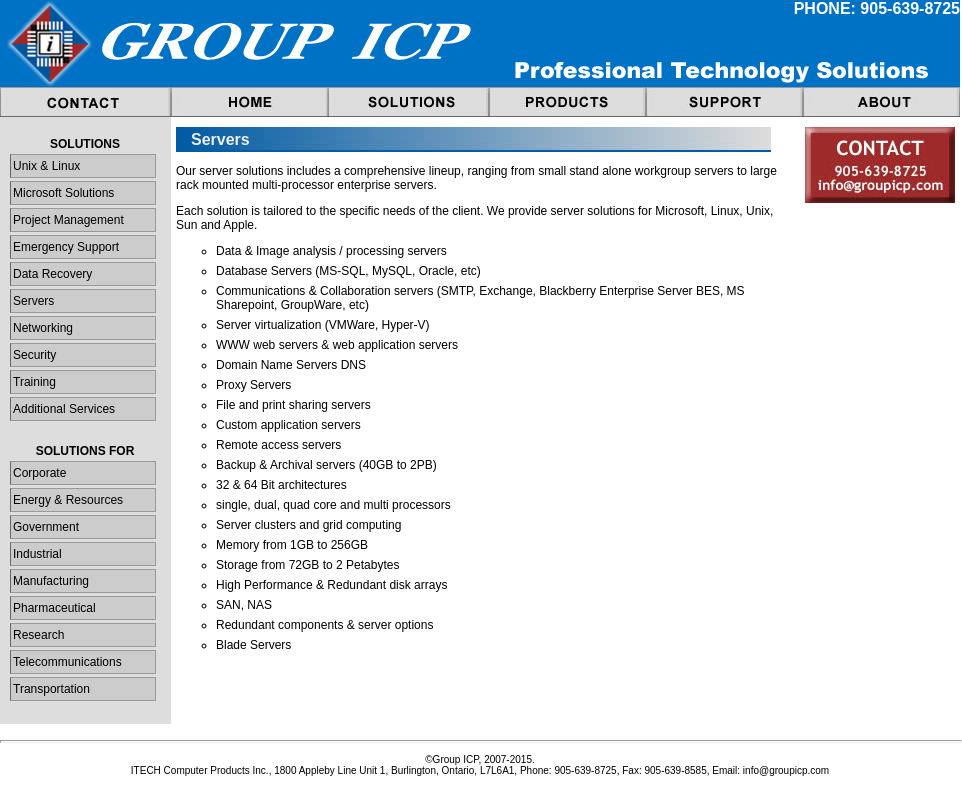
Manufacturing (51, 581)
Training (34, 382)
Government (46, 527)
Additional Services (64, 409)
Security (34, 355)
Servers (33, 301)
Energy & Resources (68, 500)
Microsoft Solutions (63, 193)
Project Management (68, 220)
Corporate (39, 473)
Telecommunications (67, 662)
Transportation (51, 689)
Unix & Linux (46, 166)
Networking (43, 328)
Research (38, 635)
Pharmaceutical (54, 608)
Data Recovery (52, 274)
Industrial (37, 554)
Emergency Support (66, 247)
